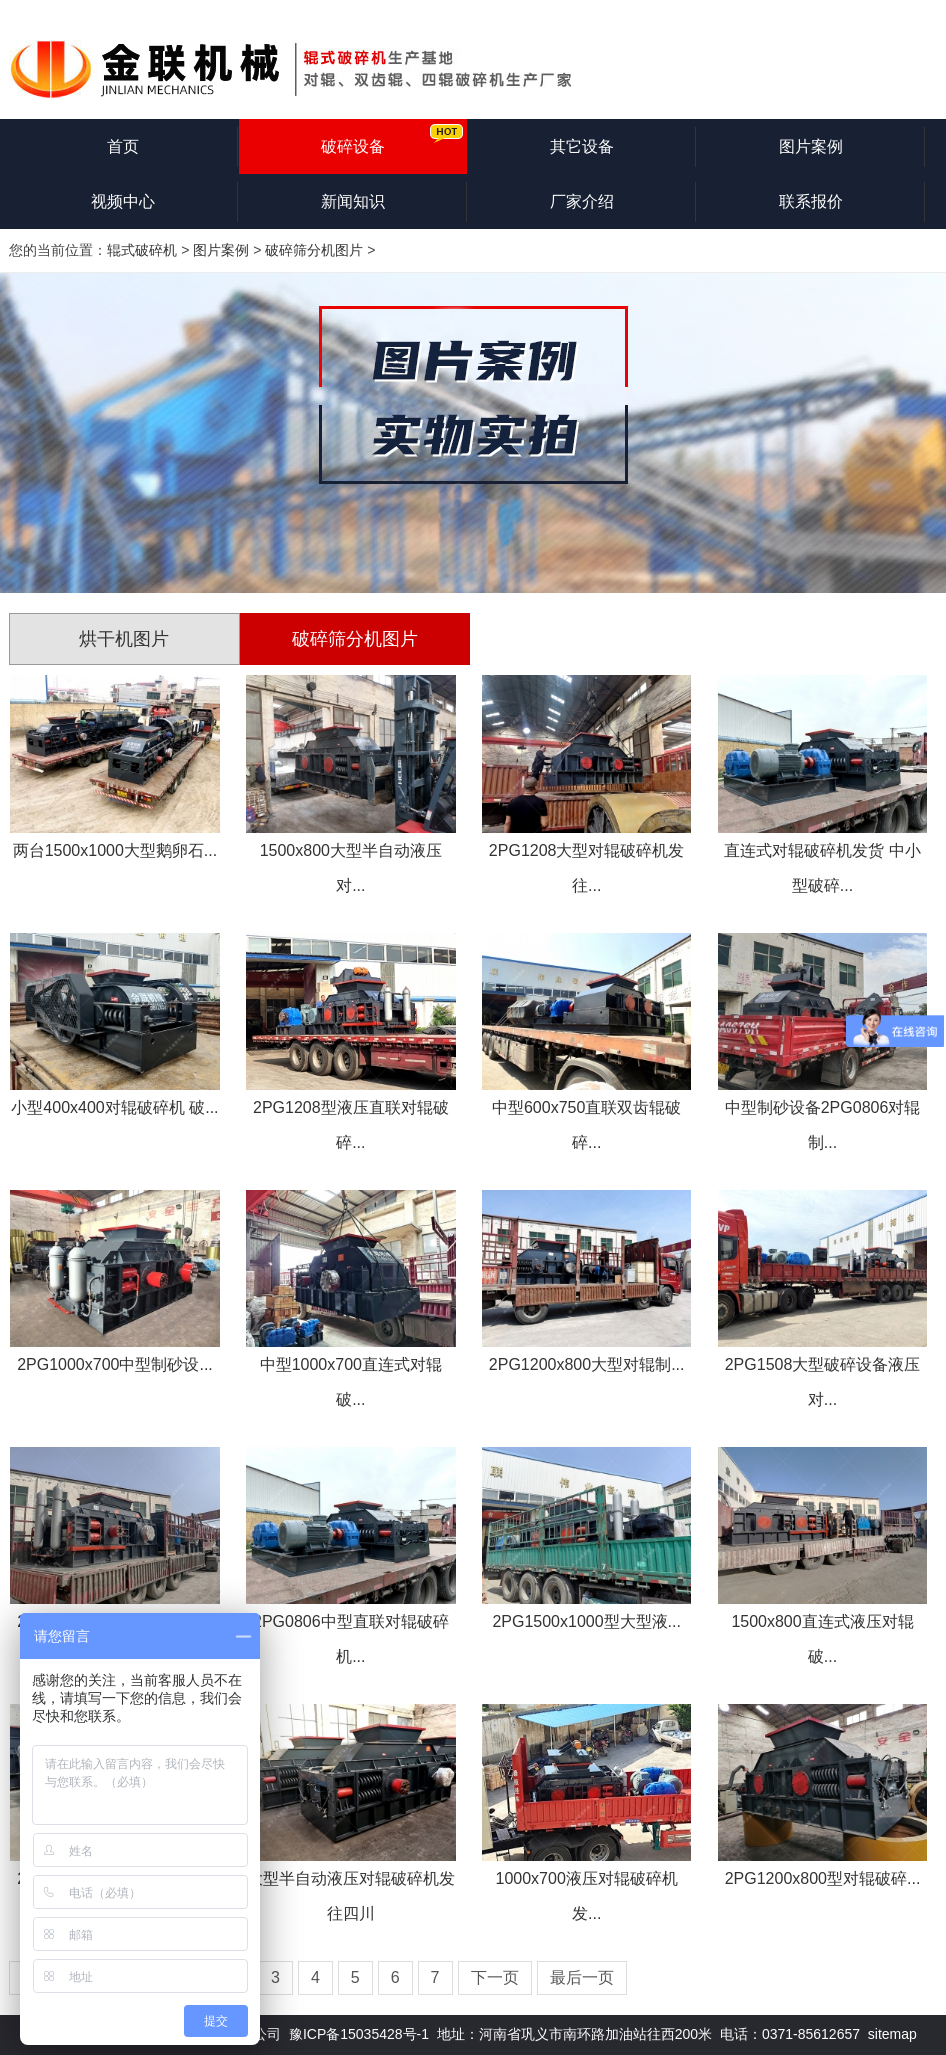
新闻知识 (353, 201)
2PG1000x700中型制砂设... (115, 1364)
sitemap (892, 2034)
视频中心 (123, 201)
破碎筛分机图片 (314, 250)
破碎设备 (353, 146)
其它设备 (582, 146)
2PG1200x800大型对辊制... (587, 1364)
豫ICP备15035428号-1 (359, 2034)
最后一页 (582, 1977)
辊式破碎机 (142, 250)
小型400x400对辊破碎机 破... (114, 1107)
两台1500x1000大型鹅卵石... (115, 850)
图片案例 (811, 146)
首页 (123, 146)
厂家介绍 (582, 201)
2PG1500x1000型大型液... (586, 1621)
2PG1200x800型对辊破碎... (823, 1878)
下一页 (495, 1977)
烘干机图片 (124, 639)
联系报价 (811, 201)
